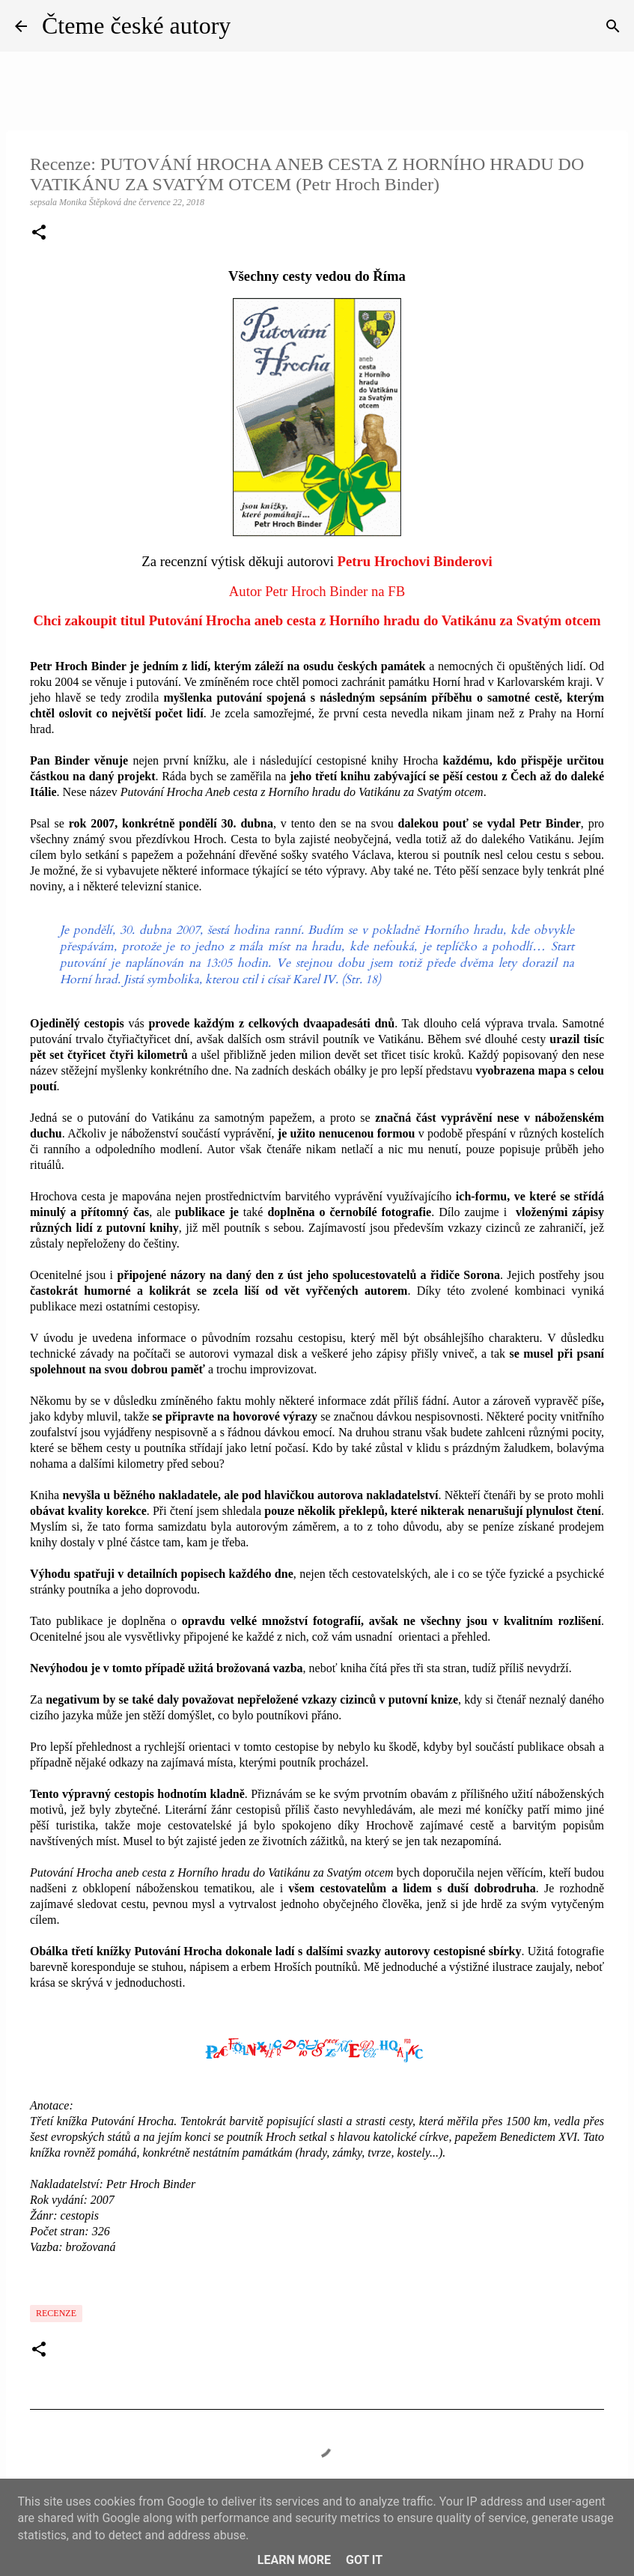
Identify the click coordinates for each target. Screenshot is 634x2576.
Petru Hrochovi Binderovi (415, 561)
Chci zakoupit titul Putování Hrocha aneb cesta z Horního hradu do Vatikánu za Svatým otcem (316, 620)
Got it (364, 2560)
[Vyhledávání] (613, 26)
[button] (39, 233)
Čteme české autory (136, 25)
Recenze (56, 2313)
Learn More (294, 2560)
